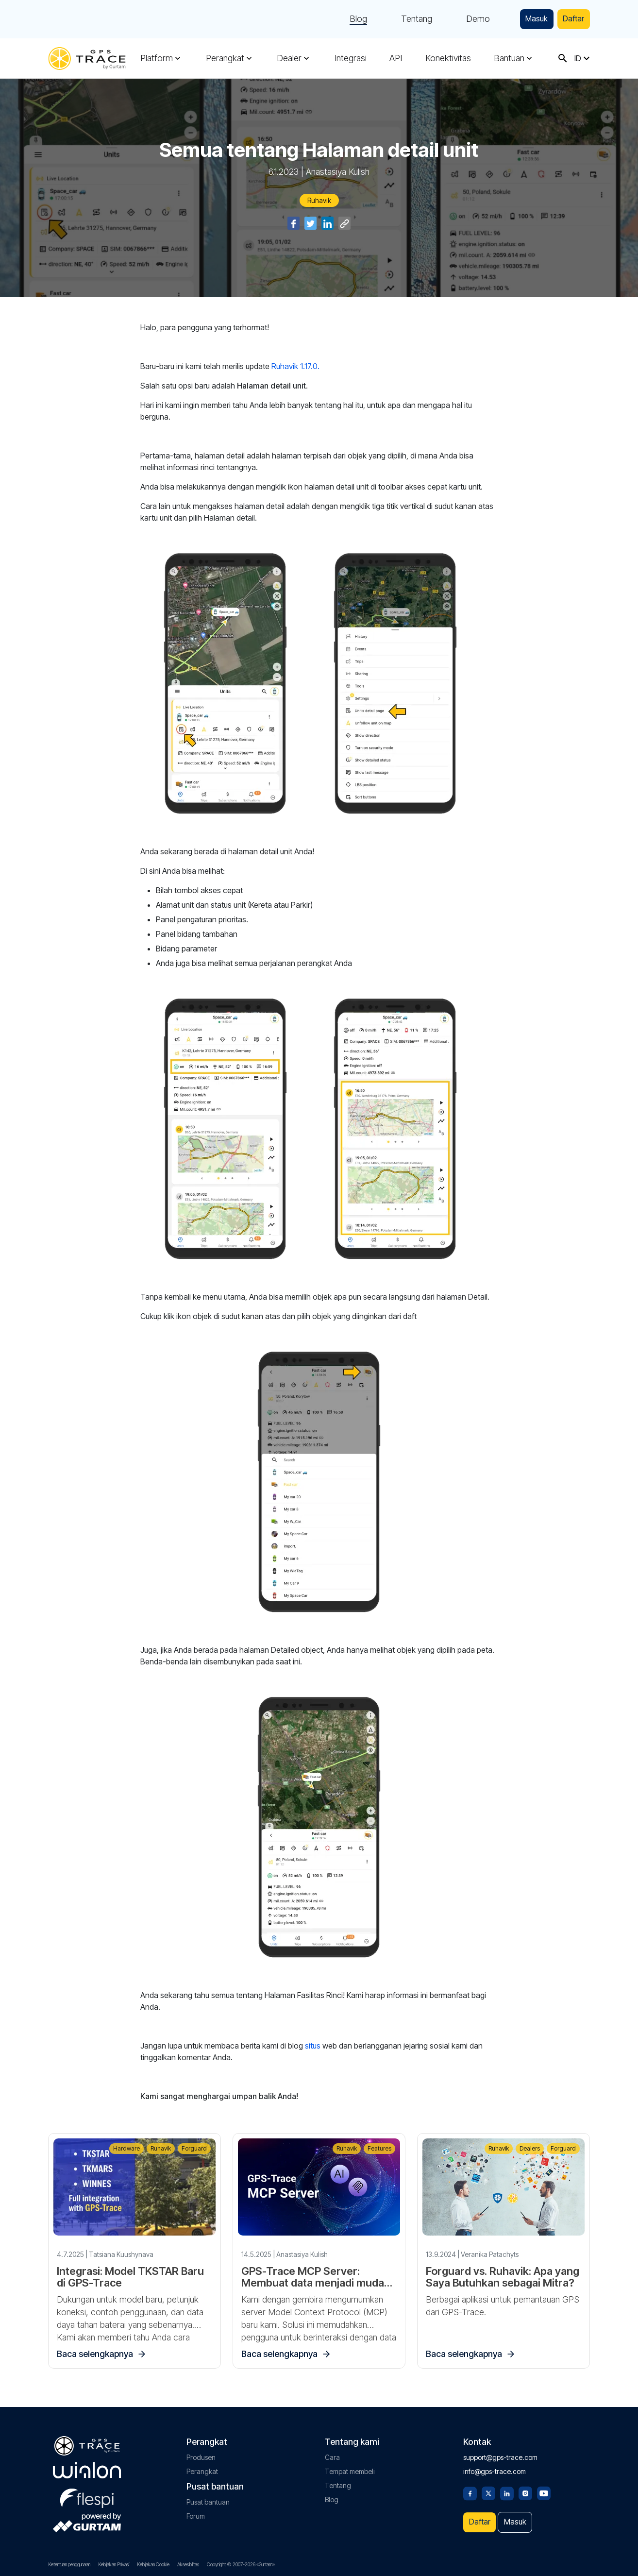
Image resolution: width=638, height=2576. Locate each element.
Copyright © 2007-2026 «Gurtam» (241, 2564)
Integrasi (351, 58)
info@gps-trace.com (494, 2466)
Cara (332, 2452)
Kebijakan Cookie (153, 2564)
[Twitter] (488, 2487)
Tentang (405, 19)
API (395, 58)
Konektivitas (448, 58)
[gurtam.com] (87, 2464)
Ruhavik (319, 200)
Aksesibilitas (188, 2564)
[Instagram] (525, 2487)
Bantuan (509, 58)
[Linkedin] (507, 2487)
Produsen (201, 2452)
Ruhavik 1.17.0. (295, 366)
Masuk (528, 19)
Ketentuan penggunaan (69, 2564)
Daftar (571, 19)
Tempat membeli (350, 2466)
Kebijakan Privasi (113, 2564)
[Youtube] (544, 2487)
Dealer (289, 58)
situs (312, 2046)
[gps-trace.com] (87, 58)
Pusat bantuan (208, 2496)
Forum (195, 2511)
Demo (467, 19)
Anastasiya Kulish (337, 172)
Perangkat (225, 58)
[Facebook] (470, 2487)
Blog (347, 19)
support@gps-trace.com (500, 2452)
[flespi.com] (87, 2491)
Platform (156, 58)
